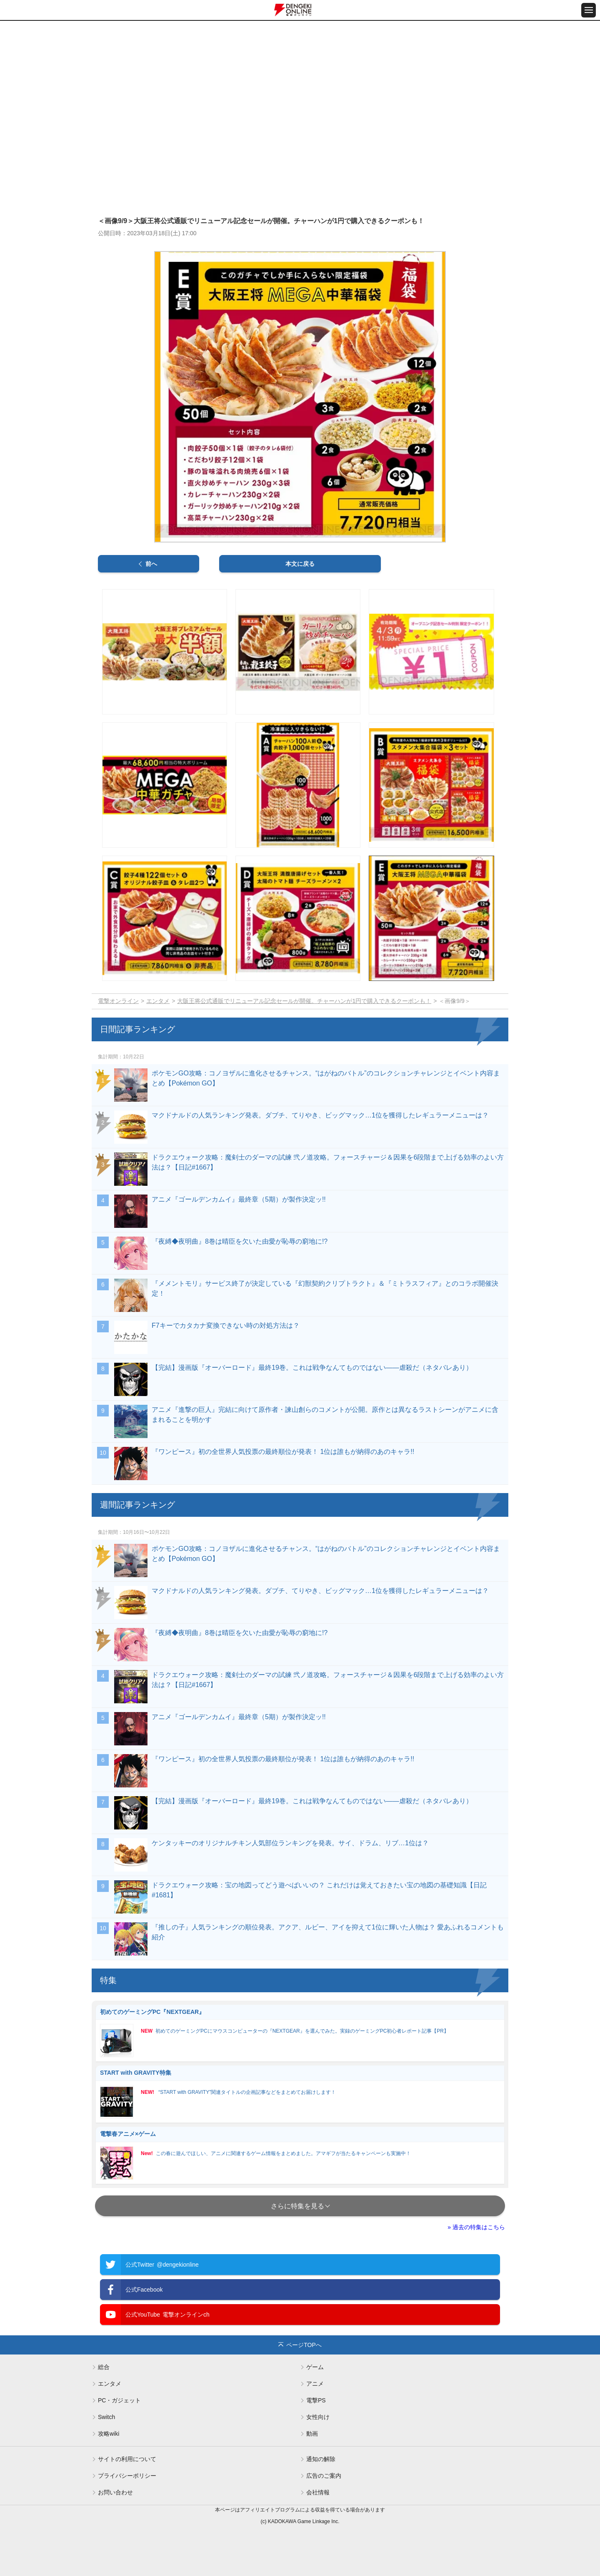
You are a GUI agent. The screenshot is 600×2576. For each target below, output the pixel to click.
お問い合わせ (115, 2492)
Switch (106, 2417)
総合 (104, 2367)
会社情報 (318, 2492)
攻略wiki (108, 2433)
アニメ (315, 2383)
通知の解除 (320, 2459)
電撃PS (316, 2400)
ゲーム (315, 2367)
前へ (151, 563)
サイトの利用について (127, 2459)
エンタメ (158, 1001)
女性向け (318, 2417)
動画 (312, 2433)
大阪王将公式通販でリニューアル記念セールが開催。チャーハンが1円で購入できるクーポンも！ (304, 1001)
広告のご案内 (323, 2475)
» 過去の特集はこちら (476, 2227)
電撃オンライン (118, 1001)
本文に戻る (300, 563)
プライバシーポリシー (127, 2475)
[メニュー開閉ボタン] (588, 10)
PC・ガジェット (119, 2400)
